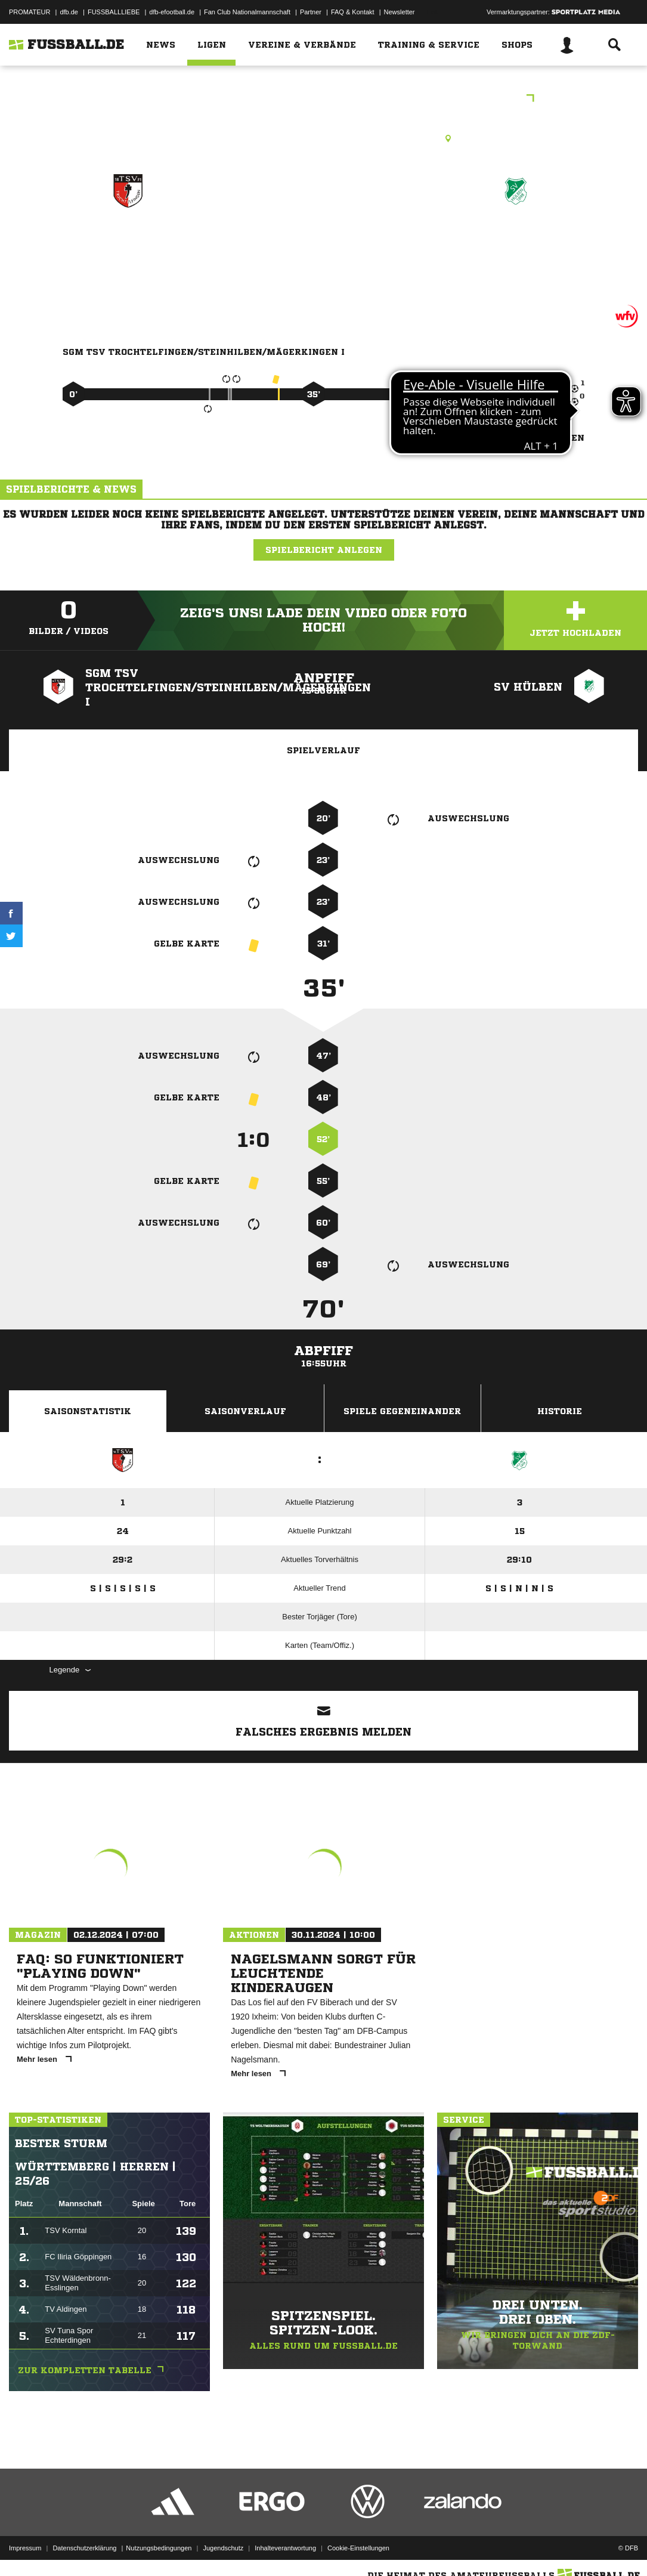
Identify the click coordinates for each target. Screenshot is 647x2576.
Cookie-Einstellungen (358, 2548)
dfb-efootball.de (171, 12)
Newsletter (399, 12)
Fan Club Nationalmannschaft (247, 12)
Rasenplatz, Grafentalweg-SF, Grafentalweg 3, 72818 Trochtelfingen (323, 138)
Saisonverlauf (245, 1411)
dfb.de (69, 12)
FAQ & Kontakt (352, 12)
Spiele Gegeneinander (402, 1411)
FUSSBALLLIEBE (114, 12)
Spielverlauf (323, 750)
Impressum (25, 2548)
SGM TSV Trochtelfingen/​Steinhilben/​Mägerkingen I (128, 265)
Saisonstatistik (87, 1411)
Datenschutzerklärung (84, 2548)
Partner (310, 12)
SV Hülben (515, 242)
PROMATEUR (29, 12)
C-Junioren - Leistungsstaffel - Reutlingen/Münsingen (323, 99)
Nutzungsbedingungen (158, 2548)
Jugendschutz (223, 2548)
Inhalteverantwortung (285, 2548)
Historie (559, 1411)
